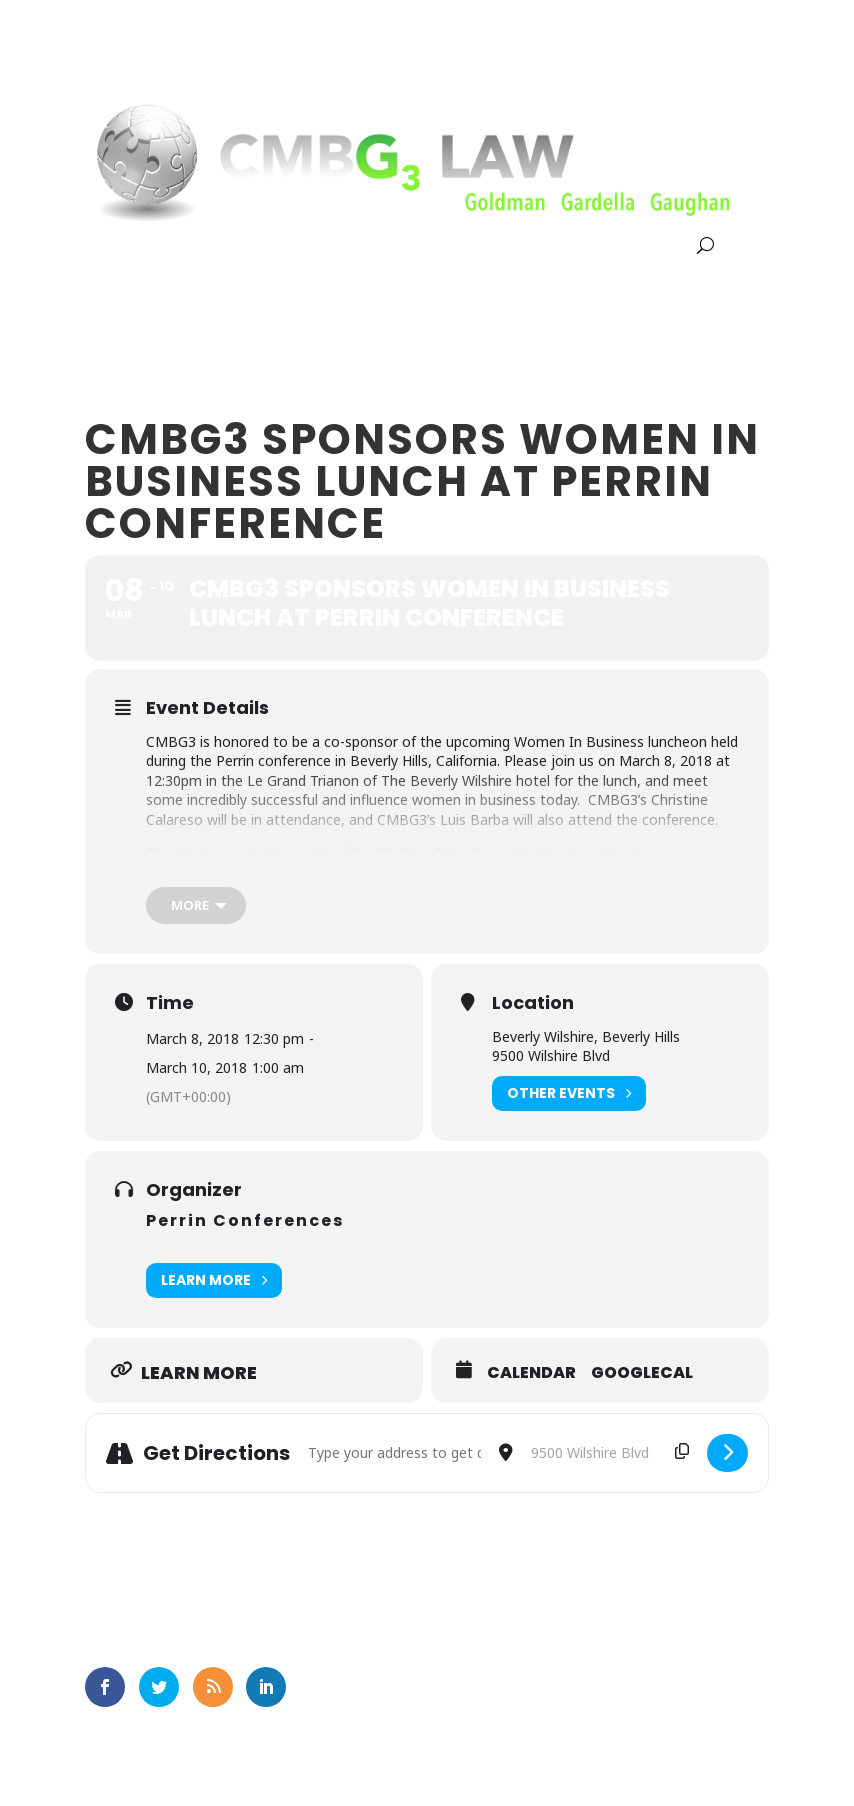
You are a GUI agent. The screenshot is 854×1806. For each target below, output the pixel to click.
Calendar (531, 1373)
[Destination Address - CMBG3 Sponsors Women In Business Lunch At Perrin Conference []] (610, 1453)
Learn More (214, 1280)
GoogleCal (642, 1373)
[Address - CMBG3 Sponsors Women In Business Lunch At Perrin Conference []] (394, 1453)
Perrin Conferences (245, 1220)
